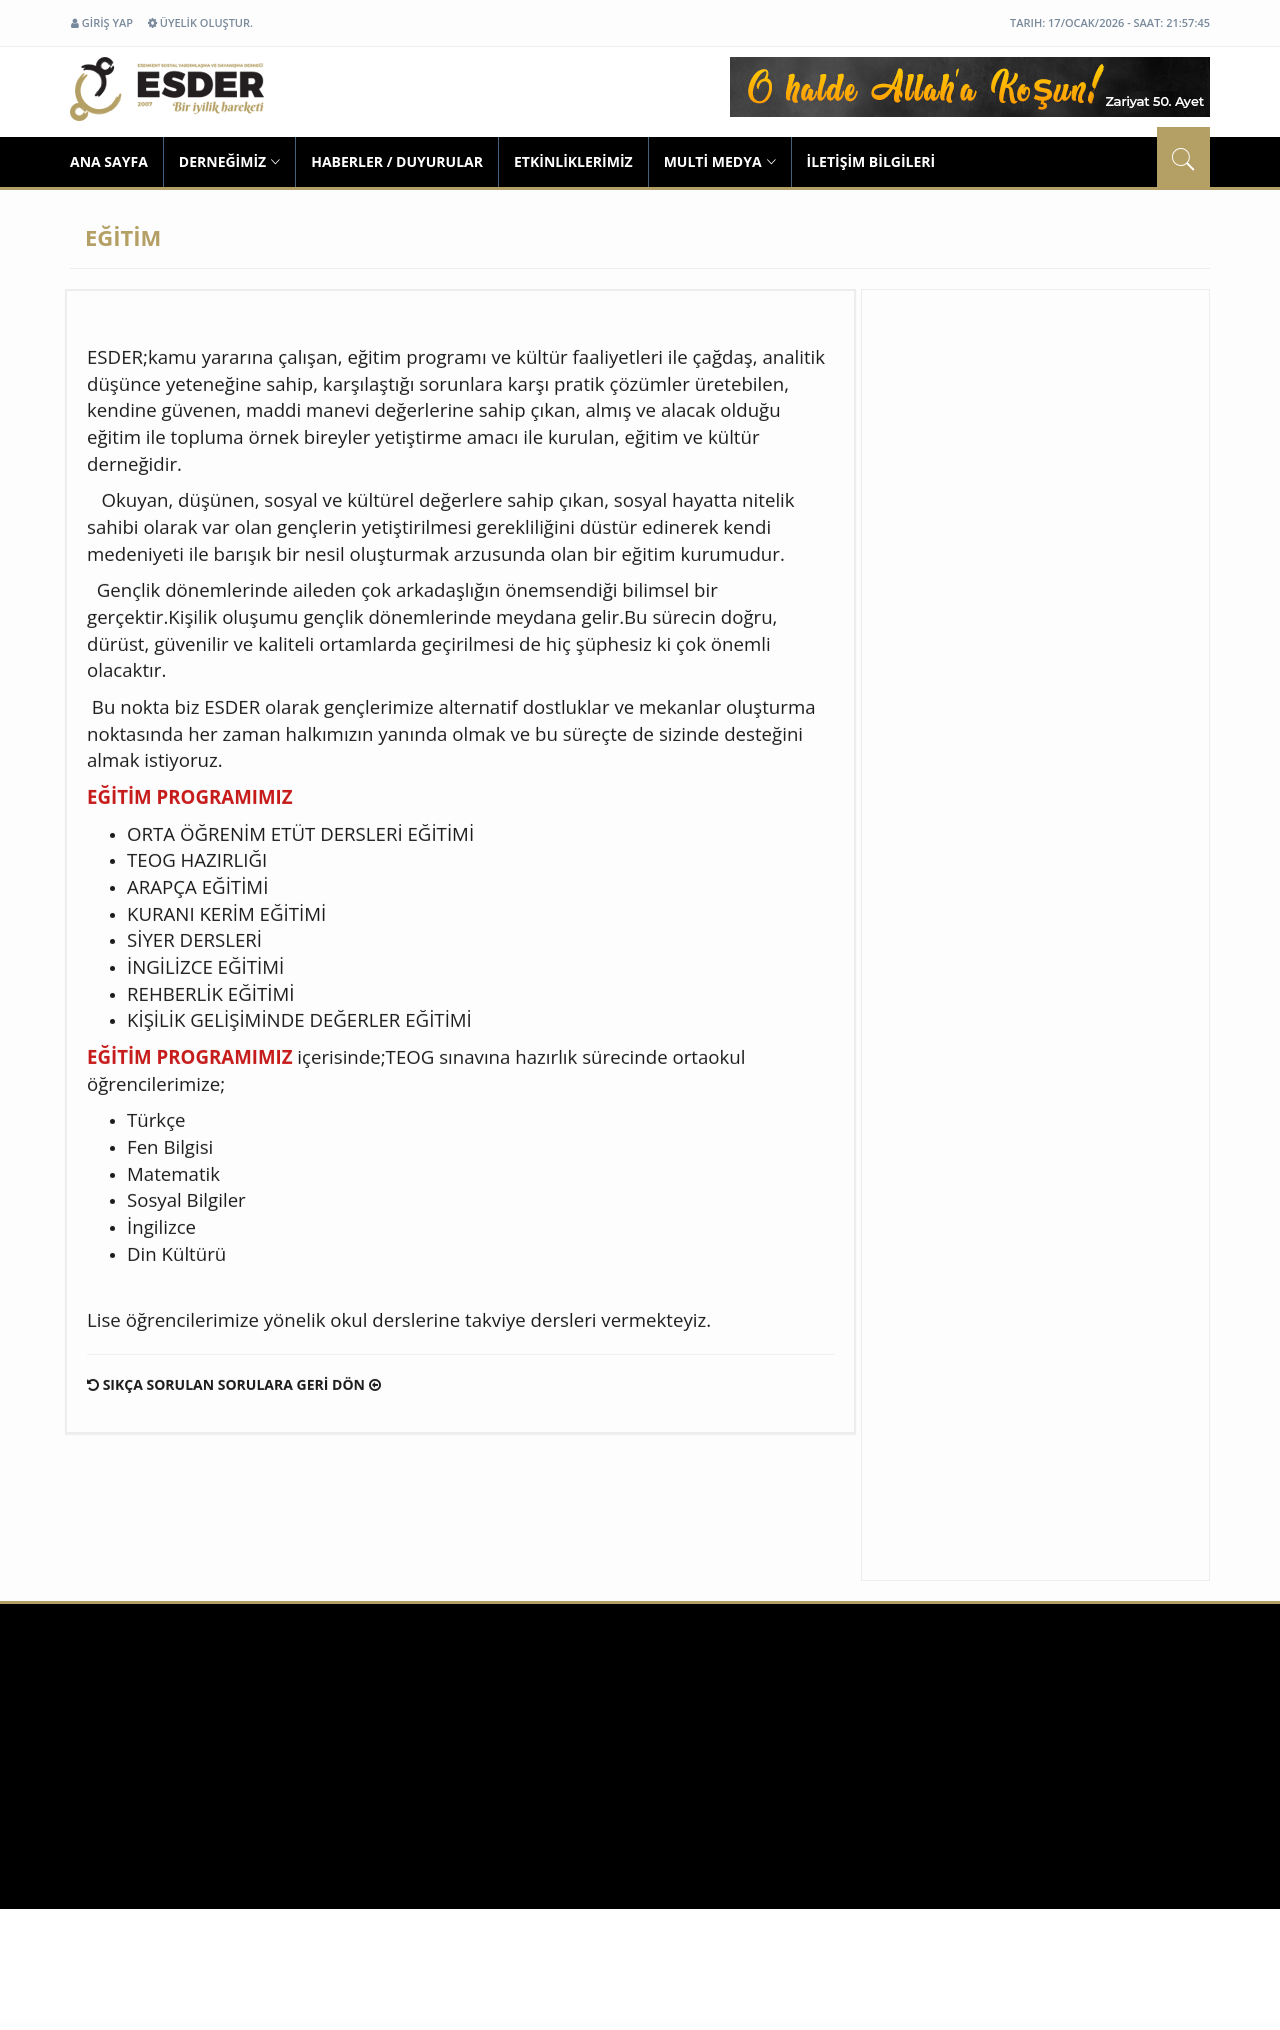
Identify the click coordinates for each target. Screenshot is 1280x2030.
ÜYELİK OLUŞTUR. (200, 22)
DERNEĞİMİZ (229, 161)
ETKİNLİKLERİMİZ (573, 161)
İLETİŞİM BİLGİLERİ (871, 161)
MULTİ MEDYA (720, 161)
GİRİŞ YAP (102, 22)
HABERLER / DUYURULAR (397, 161)
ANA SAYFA (109, 161)
